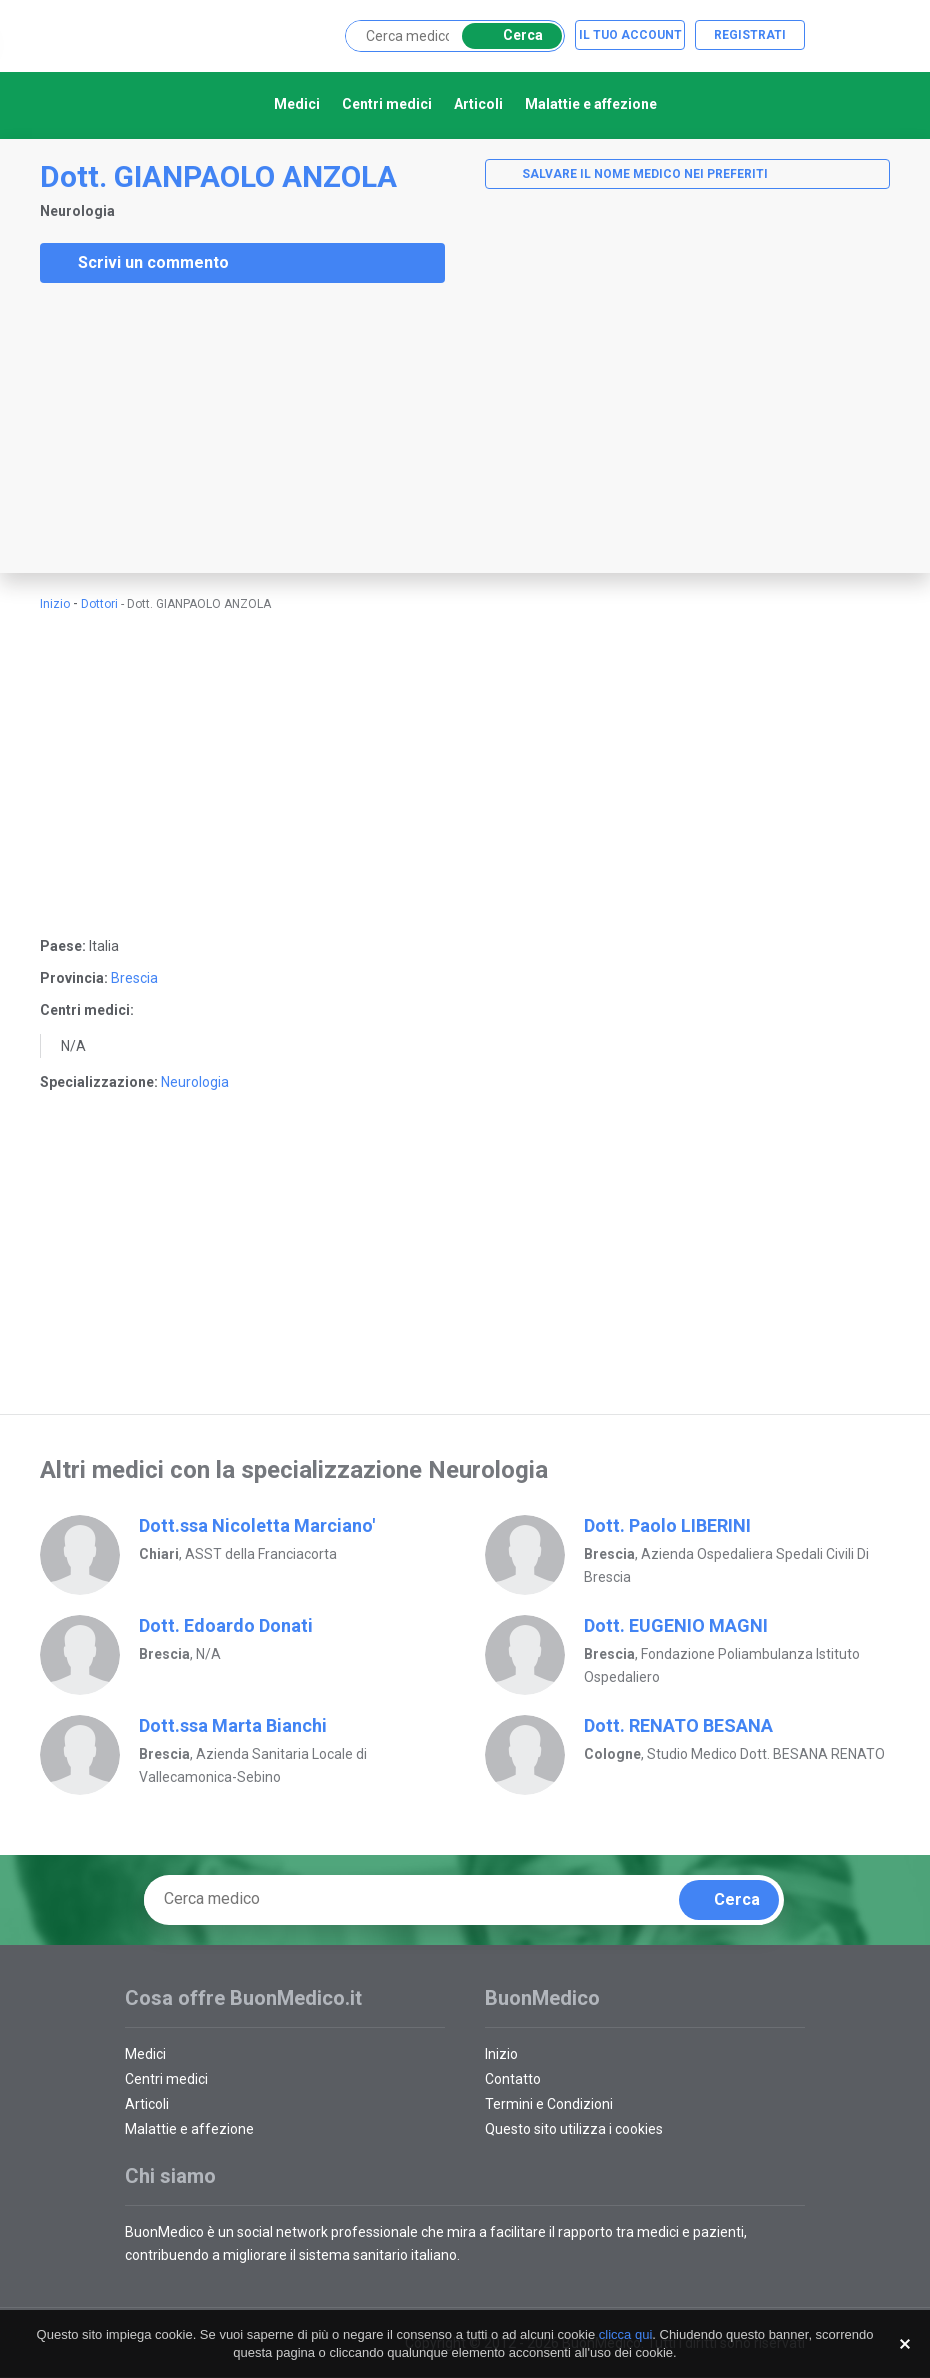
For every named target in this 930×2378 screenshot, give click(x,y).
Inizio (55, 604)
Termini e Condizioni (549, 2104)
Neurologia (195, 1082)
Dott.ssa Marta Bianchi (233, 1725)
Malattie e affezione (591, 104)
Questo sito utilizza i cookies (574, 2129)
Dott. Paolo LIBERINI (667, 1525)
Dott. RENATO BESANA (678, 1725)
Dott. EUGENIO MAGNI (676, 1625)
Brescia (134, 978)
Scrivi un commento (140, 263)
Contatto (513, 2079)
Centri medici (387, 104)
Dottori (99, 604)
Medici (297, 104)
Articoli (478, 104)
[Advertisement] (150, 428)
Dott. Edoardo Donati (226, 1625)
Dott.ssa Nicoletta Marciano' (257, 1525)
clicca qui (625, 2334)
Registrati (750, 35)
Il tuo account (630, 35)
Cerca (508, 35)
